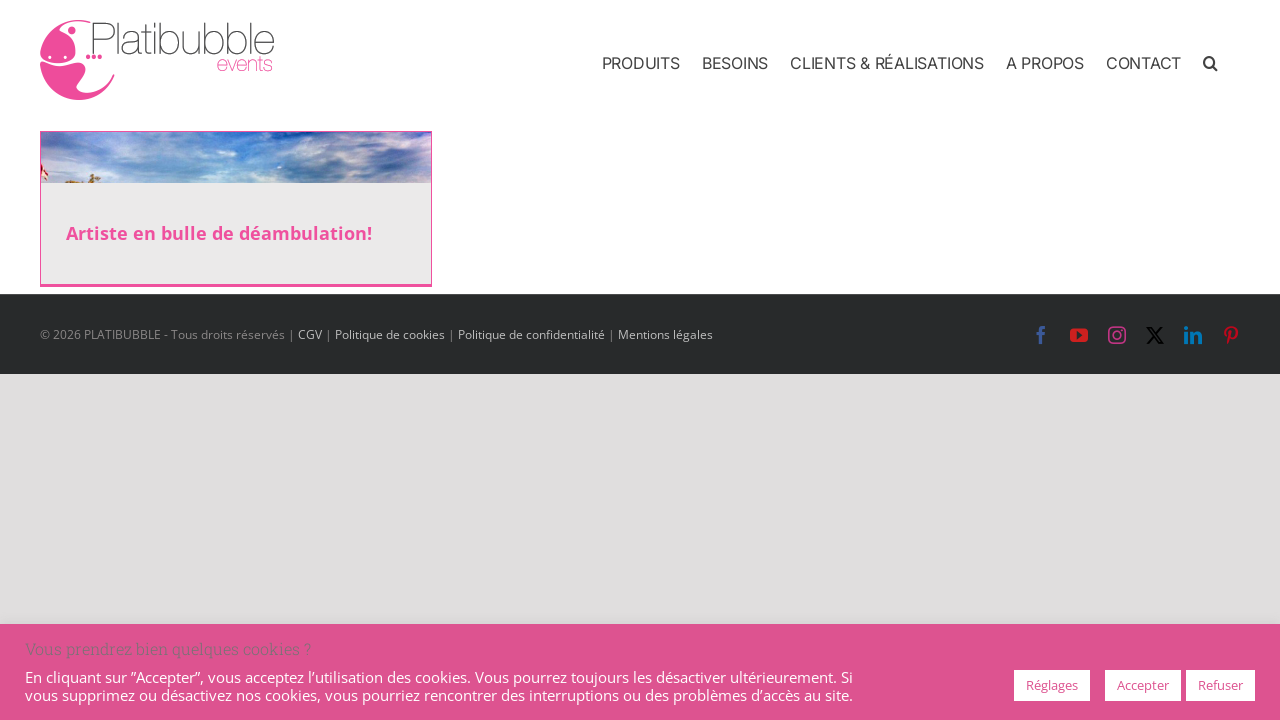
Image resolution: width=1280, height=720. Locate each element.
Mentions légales (665, 334)
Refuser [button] (1220, 685)
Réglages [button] (1052, 685)
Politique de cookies (390, 334)
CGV (310, 334)
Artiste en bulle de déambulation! (219, 233)
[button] (1232, 62)
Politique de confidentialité (531, 334)
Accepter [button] (1143, 685)
